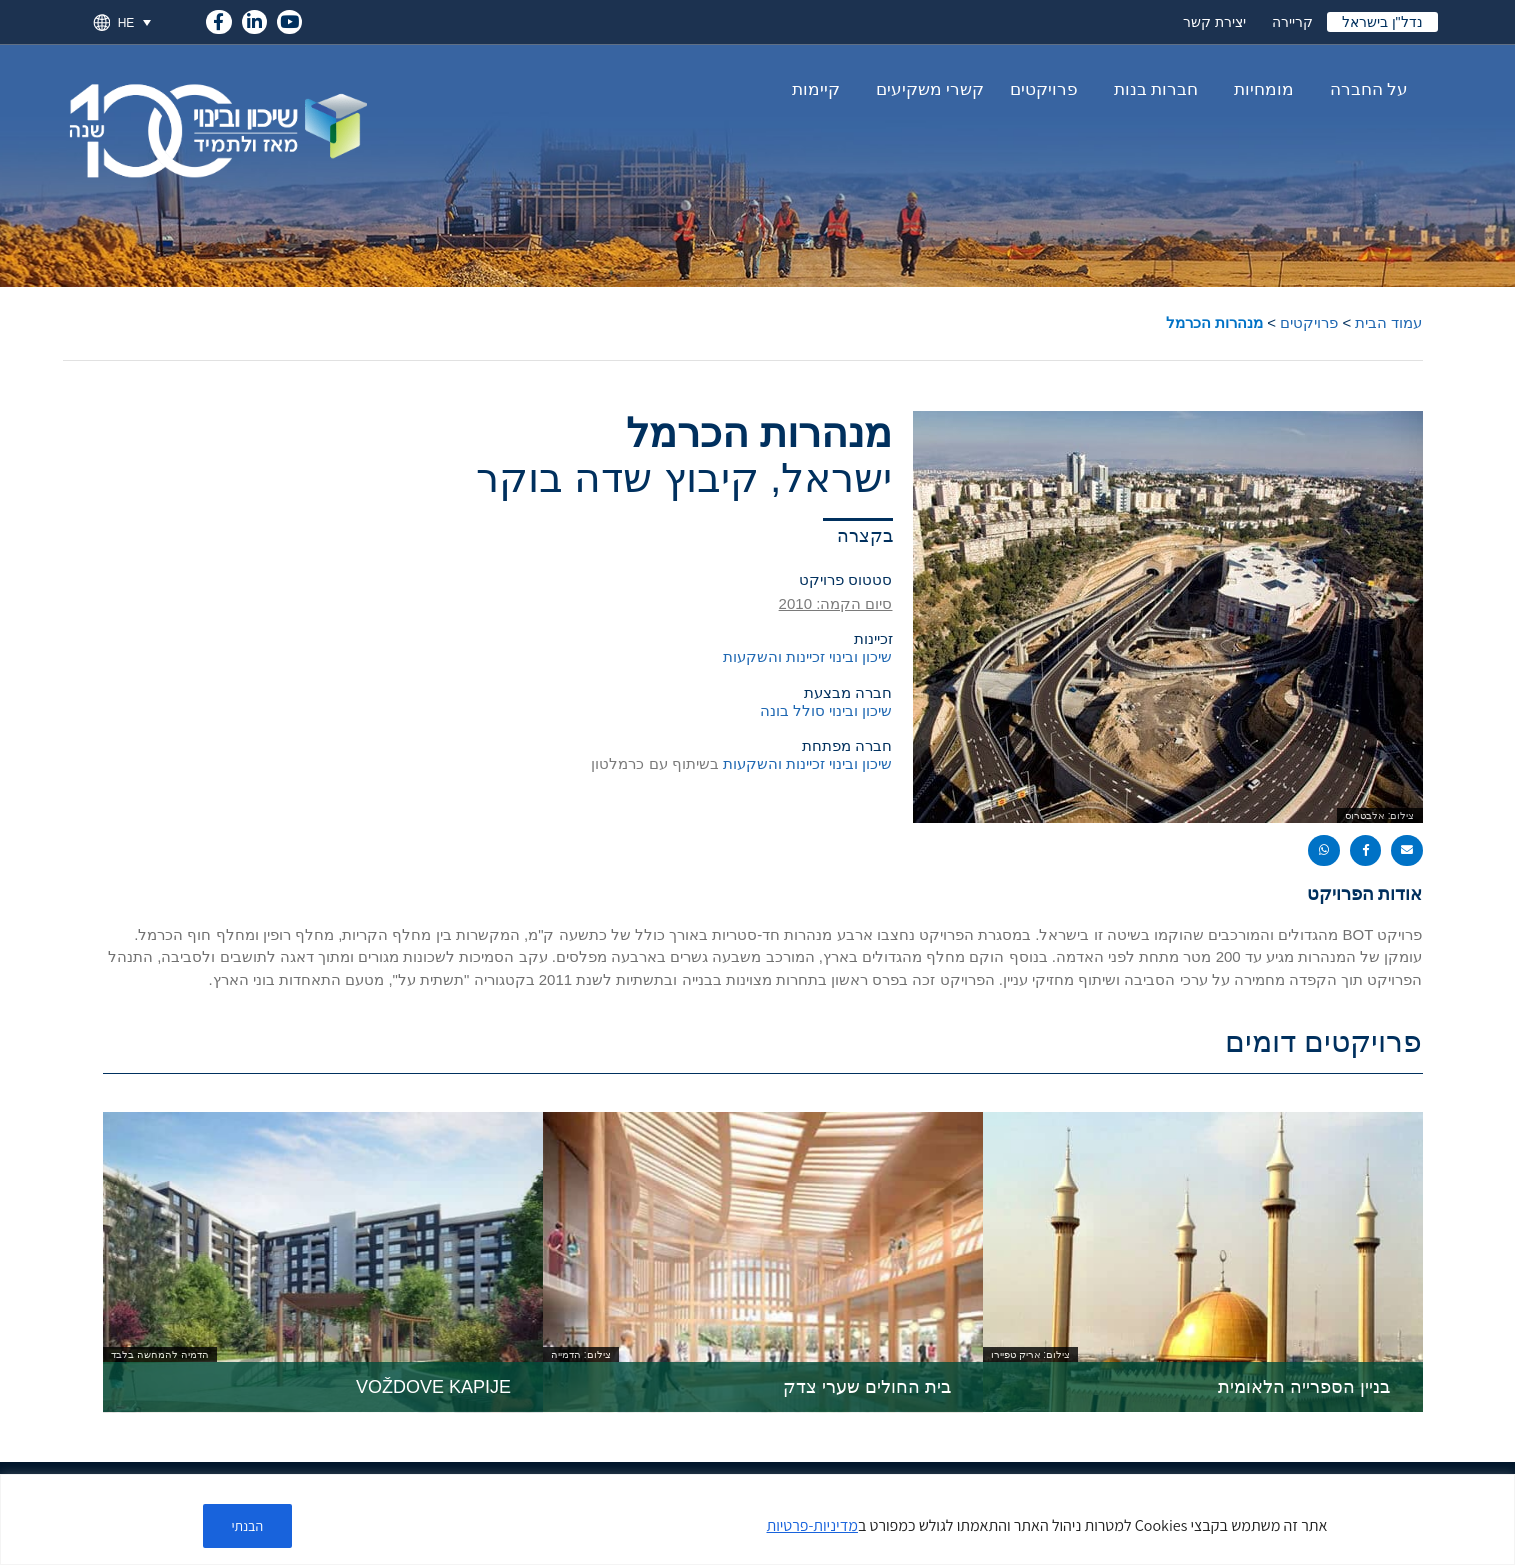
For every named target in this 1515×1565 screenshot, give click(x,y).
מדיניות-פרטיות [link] (812, 1525)
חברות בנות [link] (1151, 90)
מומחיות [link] (1259, 90)
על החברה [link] (1364, 90)
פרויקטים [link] (1044, 89)
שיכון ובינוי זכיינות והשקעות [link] (808, 656)
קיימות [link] (816, 89)
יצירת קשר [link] (1214, 22)
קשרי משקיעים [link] (925, 90)
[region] (757, 1519)
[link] (218, 18)
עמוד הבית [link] (1388, 322)
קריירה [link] (1292, 22)
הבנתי (248, 1526)
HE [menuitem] (126, 22)
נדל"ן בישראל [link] (1382, 22)
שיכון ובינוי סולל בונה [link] (826, 710)
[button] (1407, 851)
